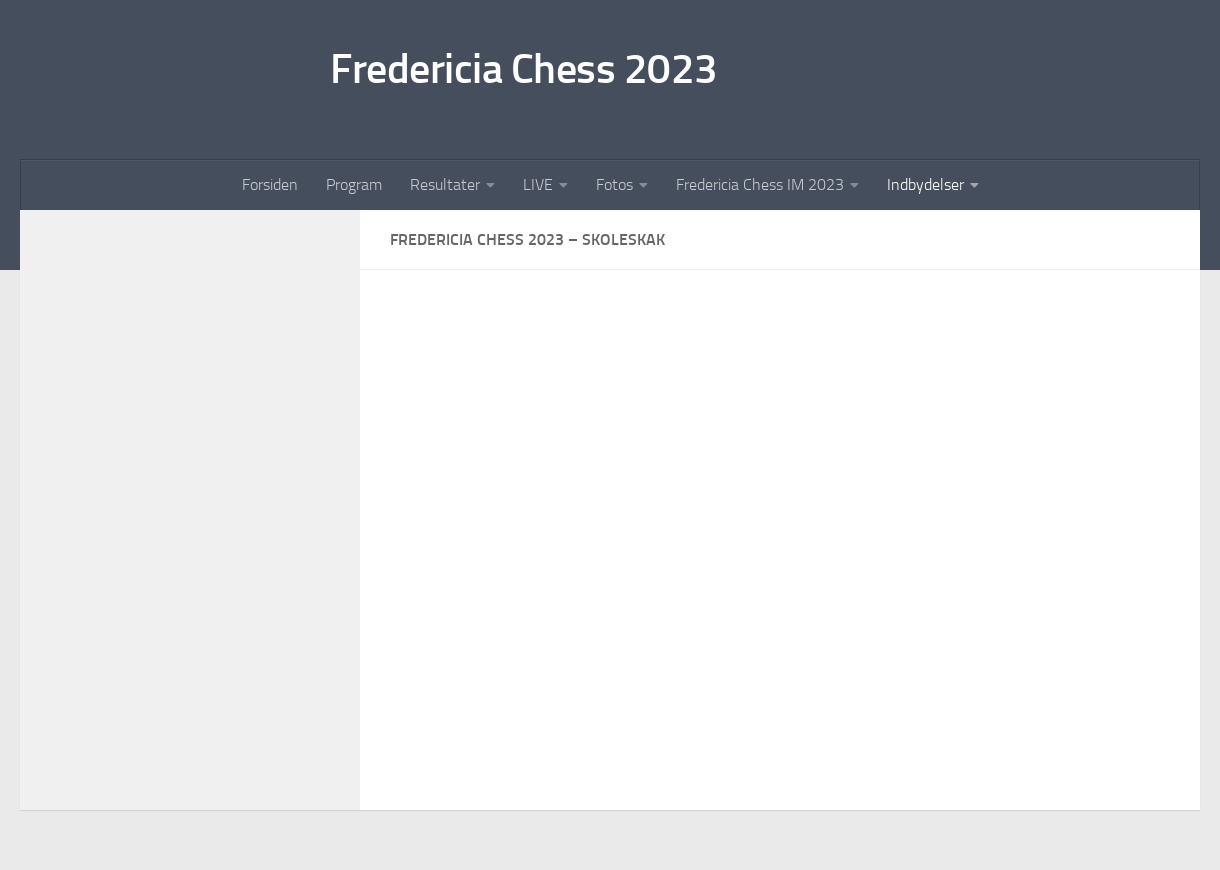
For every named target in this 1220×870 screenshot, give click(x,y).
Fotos (614, 184)
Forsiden (270, 184)
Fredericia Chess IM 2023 (760, 184)
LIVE (538, 184)
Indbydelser (925, 184)
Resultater (445, 184)
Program (354, 184)
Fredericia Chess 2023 (524, 69)
